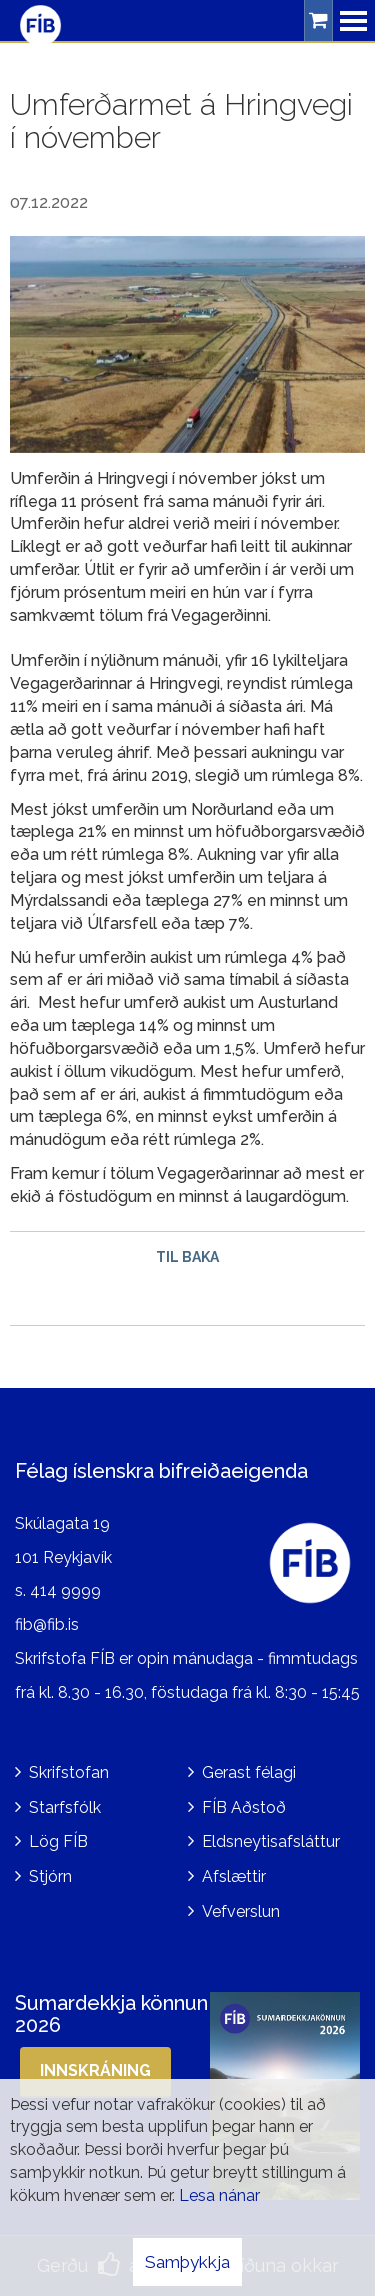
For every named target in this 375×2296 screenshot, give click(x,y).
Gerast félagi (249, 1772)
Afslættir (234, 1876)
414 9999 (65, 1590)
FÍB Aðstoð (244, 1807)
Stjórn (50, 1876)
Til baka (187, 1257)
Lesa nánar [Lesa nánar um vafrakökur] (219, 2195)
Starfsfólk (65, 1807)
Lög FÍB (58, 1841)
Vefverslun (241, 1911)
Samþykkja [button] (187, 2262)
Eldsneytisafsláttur (271, 1841)
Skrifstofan (69, 1772)
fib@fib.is (47, 1624)
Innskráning (95, 2070)
